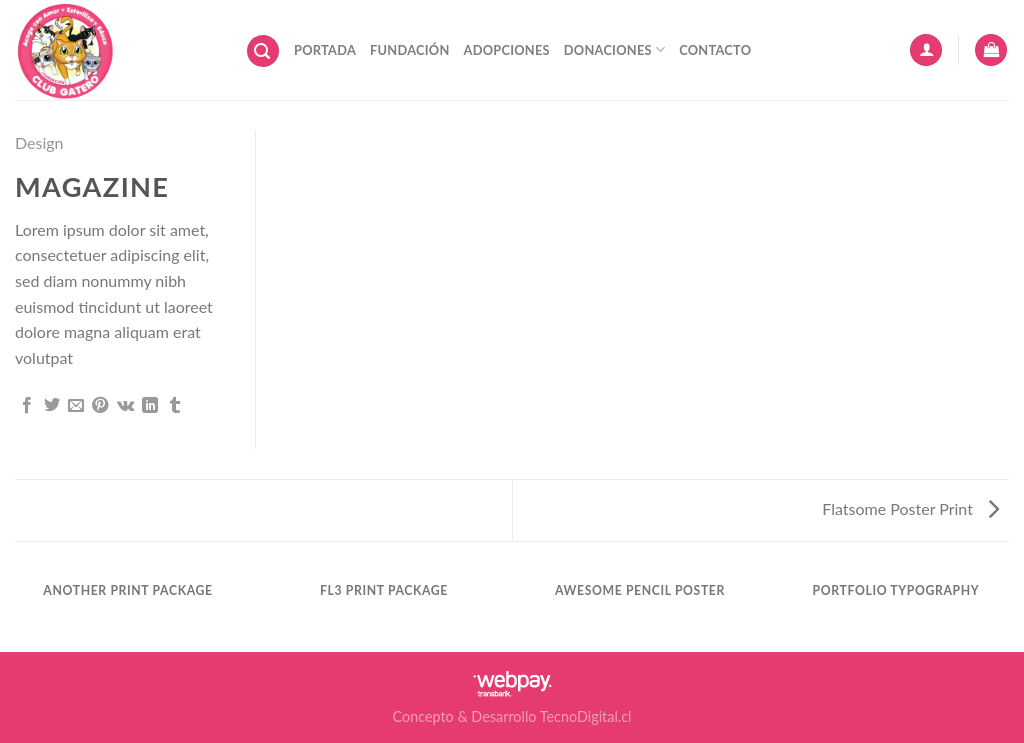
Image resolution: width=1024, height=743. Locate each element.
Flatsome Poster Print (910, 508)
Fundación (409, 50)
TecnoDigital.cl (586, 716)
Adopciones (507, 50)
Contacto (715, 50)
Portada (325, 50)
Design (39, 142)
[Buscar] (263, 51)
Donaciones (614, 49)
